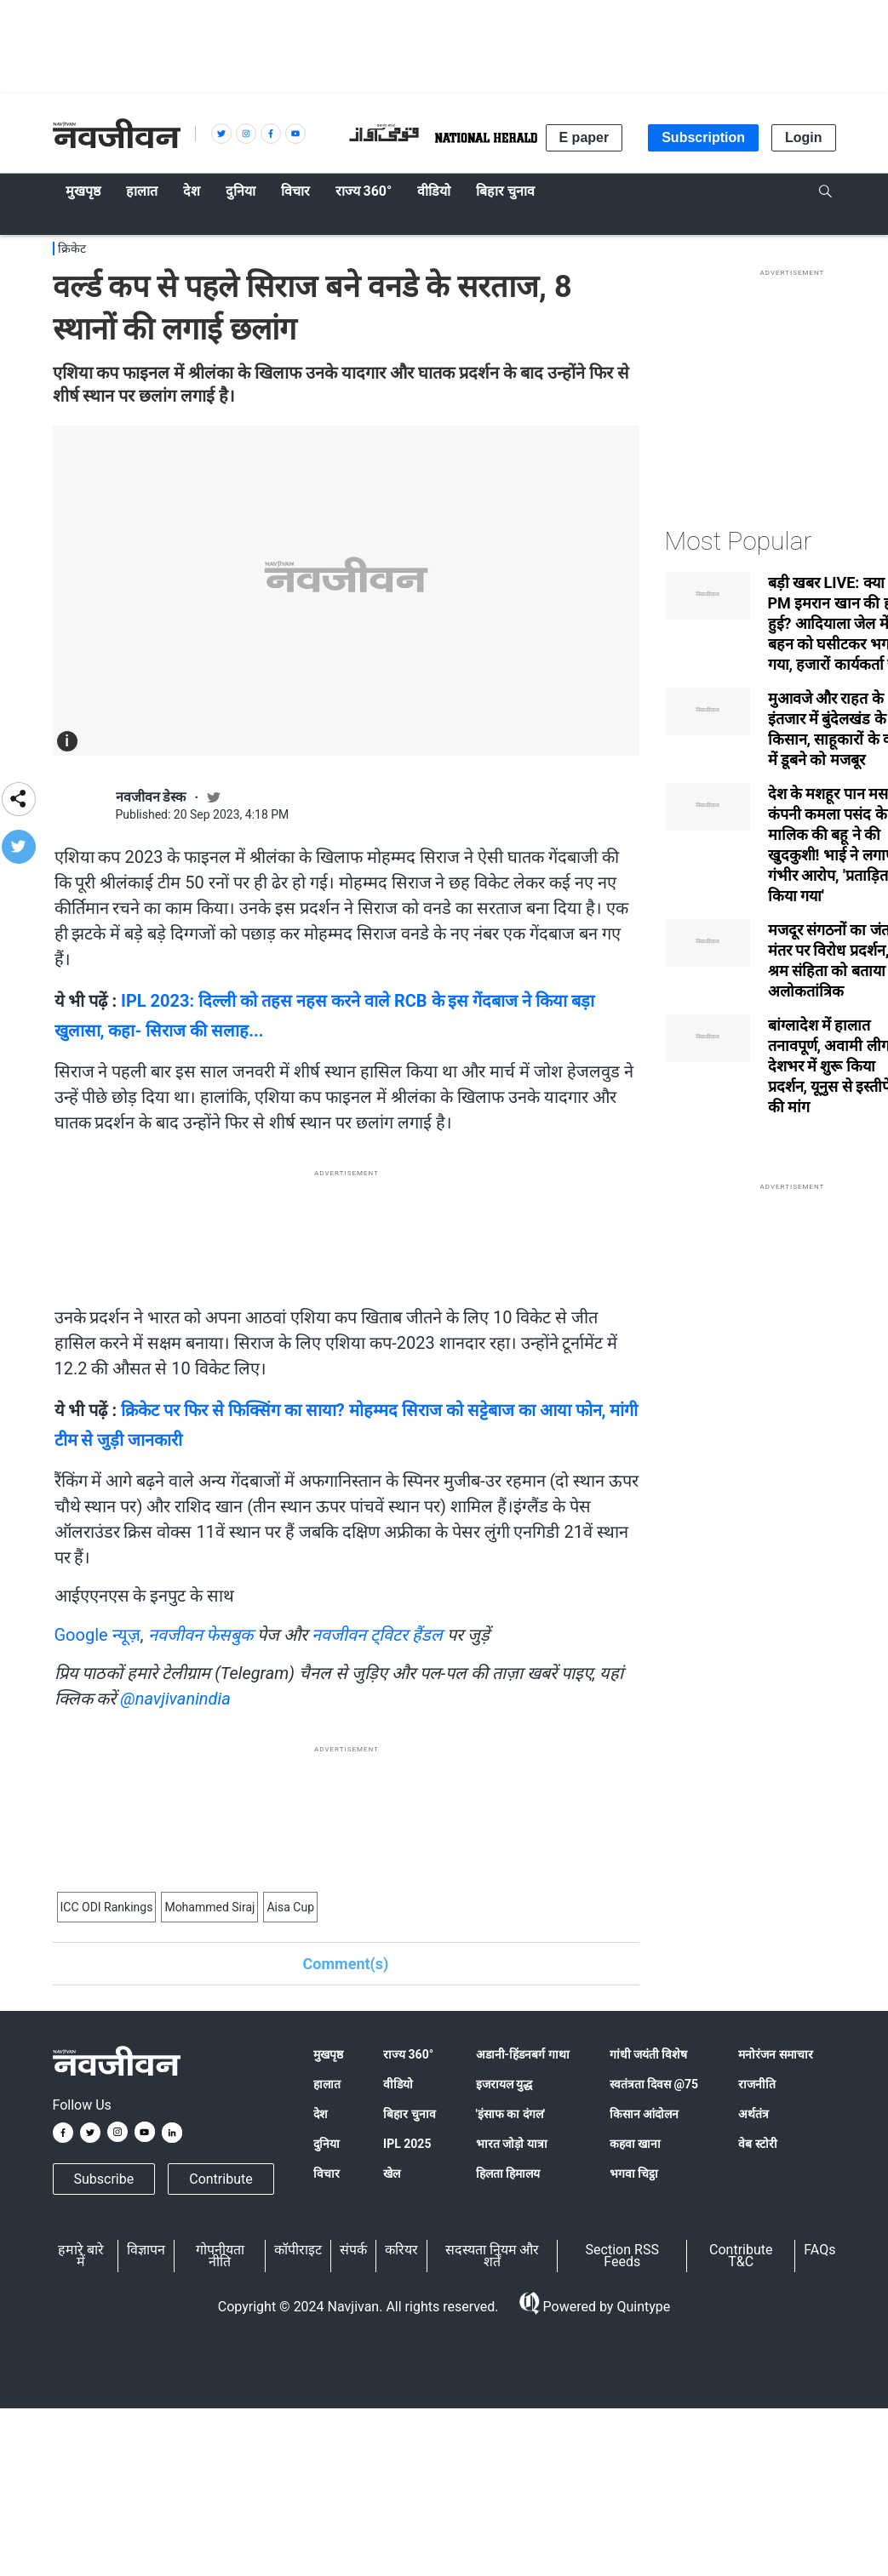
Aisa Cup (290, 1907)
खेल (391, 2173)
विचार (326, 2173)
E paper (584, 137)
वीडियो (398, 2084)
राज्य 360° (408, 2054)
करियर (401, 2250)
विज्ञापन (146, 2250)
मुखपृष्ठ (328, 2054)
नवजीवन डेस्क (151, 797)
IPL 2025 (407, 2143)
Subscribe (104, 2179)
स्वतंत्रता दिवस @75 (654, 2084)
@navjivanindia (175, 1698)
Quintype (641, 2307)
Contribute (220, 2179)
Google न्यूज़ (97, 1635)
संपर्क (353, 2250)
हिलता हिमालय (508, 2173)
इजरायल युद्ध (504, 2084)
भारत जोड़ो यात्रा (511, 2143)
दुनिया (326, 2143)
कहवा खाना (635, 2143)
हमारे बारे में (81, 2256)
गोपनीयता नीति (220, 2256)
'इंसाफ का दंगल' (510, 2114)
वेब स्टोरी (757, 2143)
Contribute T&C (740, 2256)
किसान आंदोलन (644, 2114)
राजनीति (757, 2084)
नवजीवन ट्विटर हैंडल (377, 1635)
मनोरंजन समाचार (775, 2054)
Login (803, 137)
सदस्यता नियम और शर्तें (492, 2256)
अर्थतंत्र (753, 2114)
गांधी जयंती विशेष (649, 2054)
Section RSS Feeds (622, 2256)
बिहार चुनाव (409, 2114)
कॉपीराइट (298, 2250)
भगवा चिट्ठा (634, 2173)
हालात (327, 2084)
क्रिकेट (72, 248)
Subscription (703, 137)
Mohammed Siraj (209, 1907)
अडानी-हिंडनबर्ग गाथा (523, 2054)
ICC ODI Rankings (106, 1907)
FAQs (819, 2250)
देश (320, 2114)
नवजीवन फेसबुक (201, 1635)
